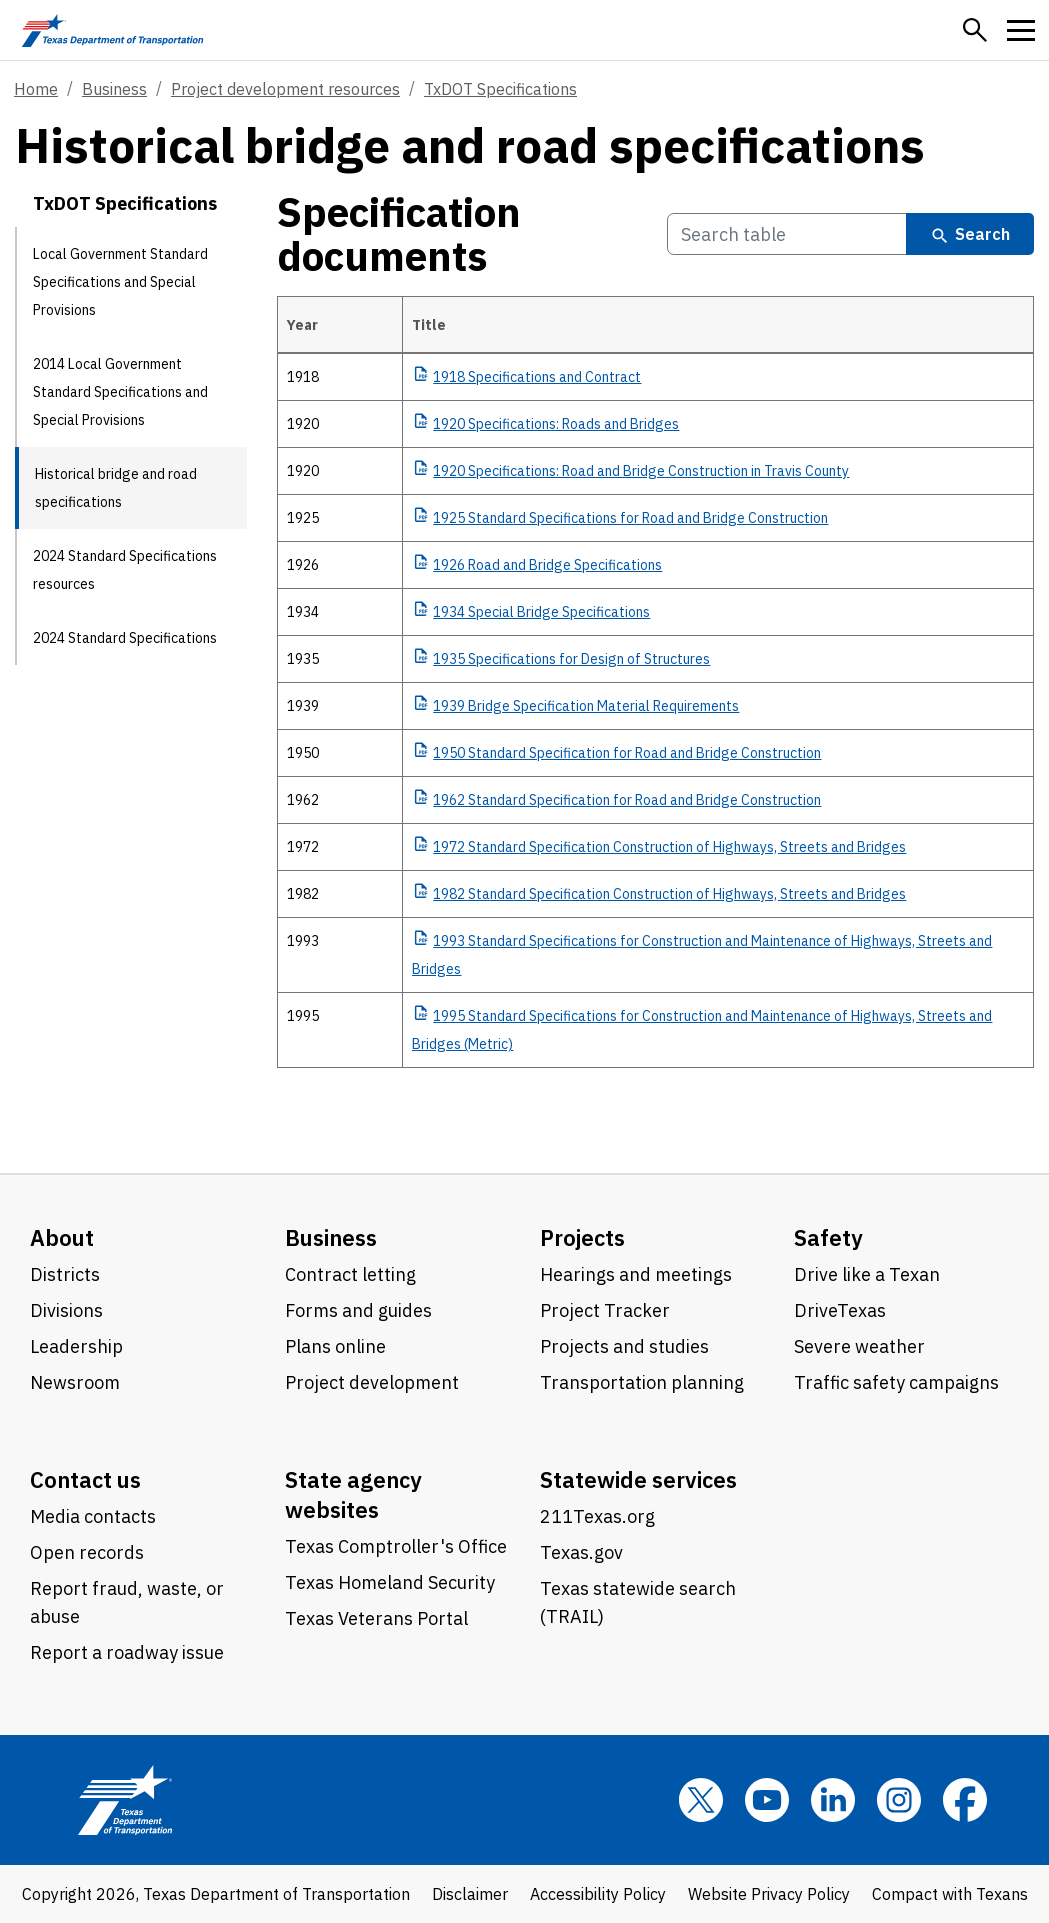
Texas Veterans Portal (376, 1618)
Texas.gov (581, 1552)
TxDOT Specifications (500, 89)
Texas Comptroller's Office (396, 1546)
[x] (701, 1800)
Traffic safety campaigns (896, 1382)
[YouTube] (767, 1800)
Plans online (335, 1346)
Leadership (76, 1346)
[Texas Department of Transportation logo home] (112, 30)
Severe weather (859, 1346)
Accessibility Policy (598, 1894)
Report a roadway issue (127, 1652)
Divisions (66, 1310)
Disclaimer (470, 1894)
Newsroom (75, 1382)
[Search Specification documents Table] (787, 234)
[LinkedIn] (833, 1800)
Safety (828, 1237)
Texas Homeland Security (390, 1582)
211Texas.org (597, 1516)
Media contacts (93, 1516)
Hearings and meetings (636, 1274)
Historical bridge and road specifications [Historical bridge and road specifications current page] (116, 488)
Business (114, 89)
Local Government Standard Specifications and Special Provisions (120, 282)
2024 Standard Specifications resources (125, 570)
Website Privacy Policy (769, 1894)
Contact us (85, 1479)
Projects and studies (624, 1346)
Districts (65, 1274)
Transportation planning (642, 1382)
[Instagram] (899, 1800)
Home (36, 89)
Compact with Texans (950, 1894)
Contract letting (350, 1274)
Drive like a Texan (867, 1274)
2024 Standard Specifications (125, 638)
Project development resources (285, 89)
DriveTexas (840, 1310)
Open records (87, 1552)
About (62, 1237)
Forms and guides (358, 1310)
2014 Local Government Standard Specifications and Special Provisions (120, 392)
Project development (372, 1382)
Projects (582, 1237)
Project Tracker (605, 1310)
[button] (975, 30)
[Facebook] (965, 1800)
